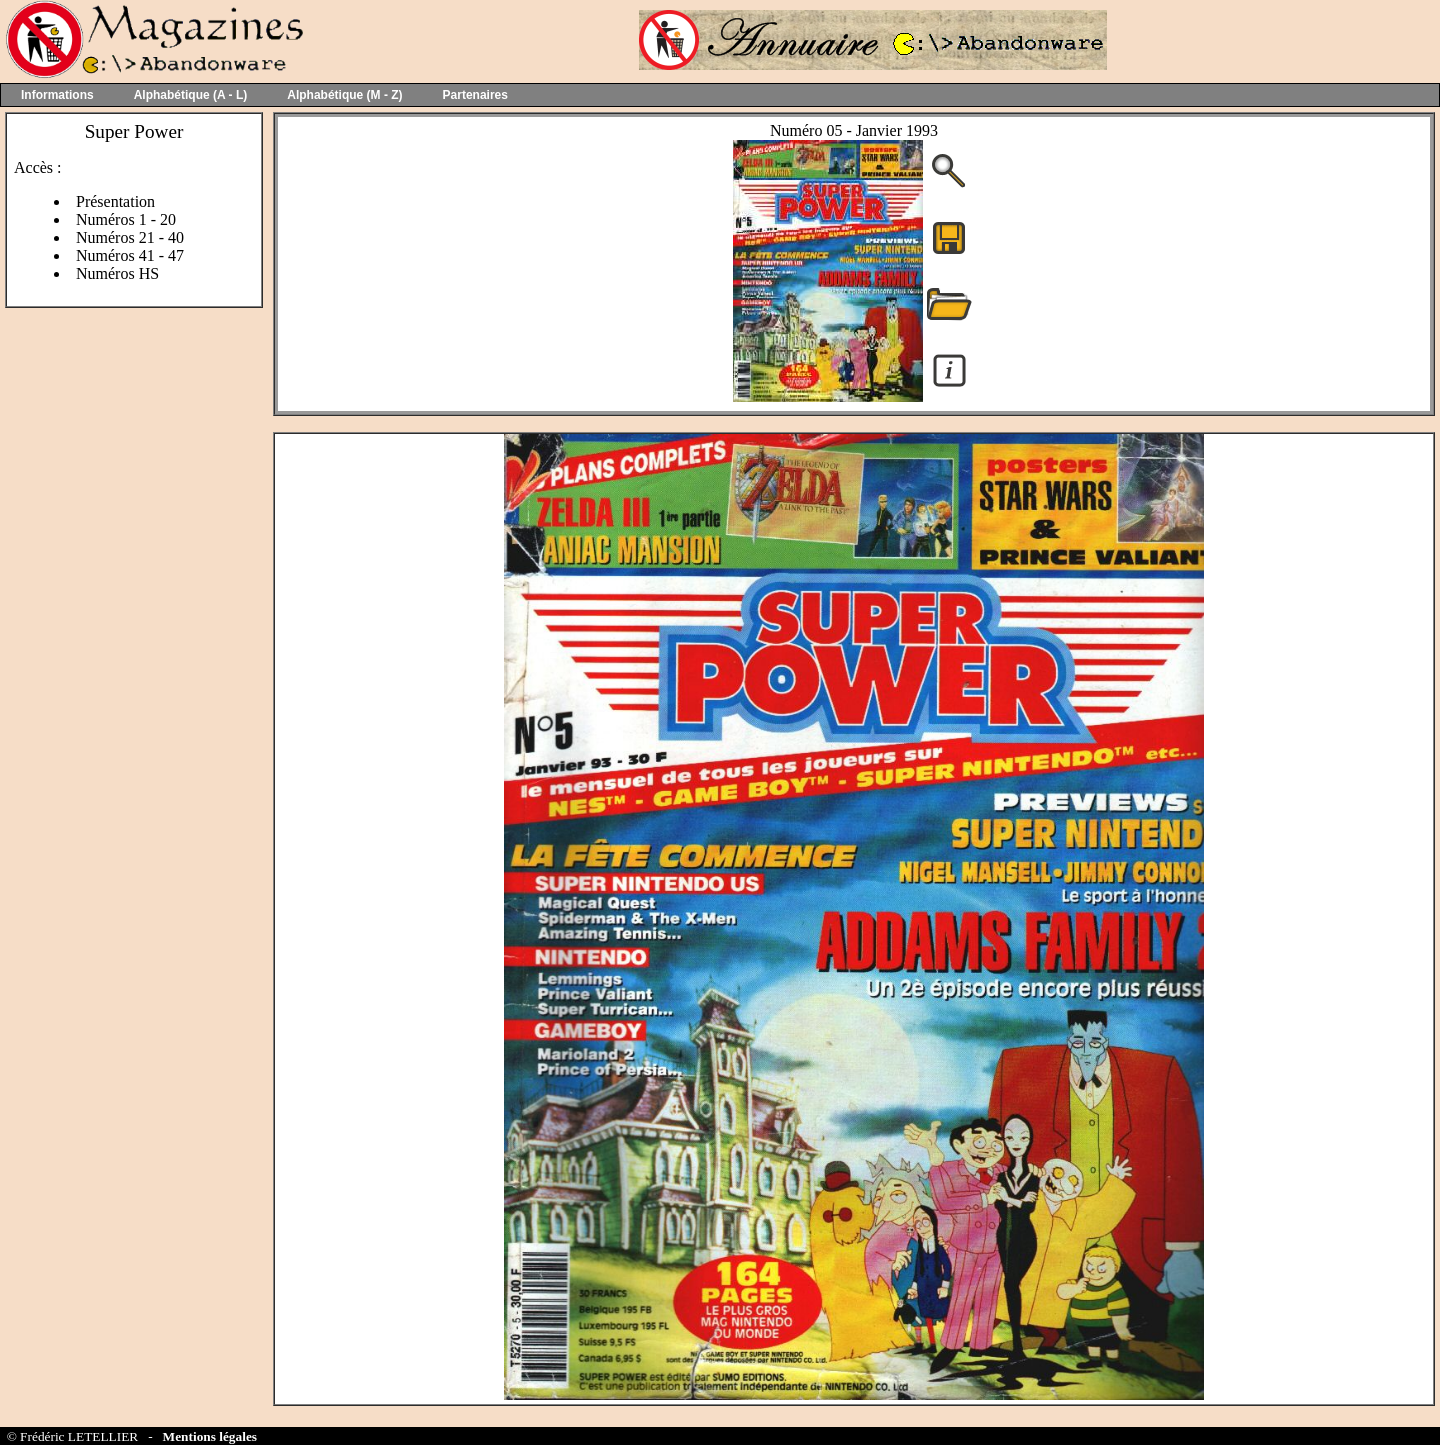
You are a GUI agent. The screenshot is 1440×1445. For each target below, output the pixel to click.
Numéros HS (117, 273)
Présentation (115, 201)
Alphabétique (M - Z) (344, 95)
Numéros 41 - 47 (130, 255)
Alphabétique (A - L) (191, 95)
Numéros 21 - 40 (130, 237)
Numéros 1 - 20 (126, 219)
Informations (57, 95)
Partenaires (475, 95)
